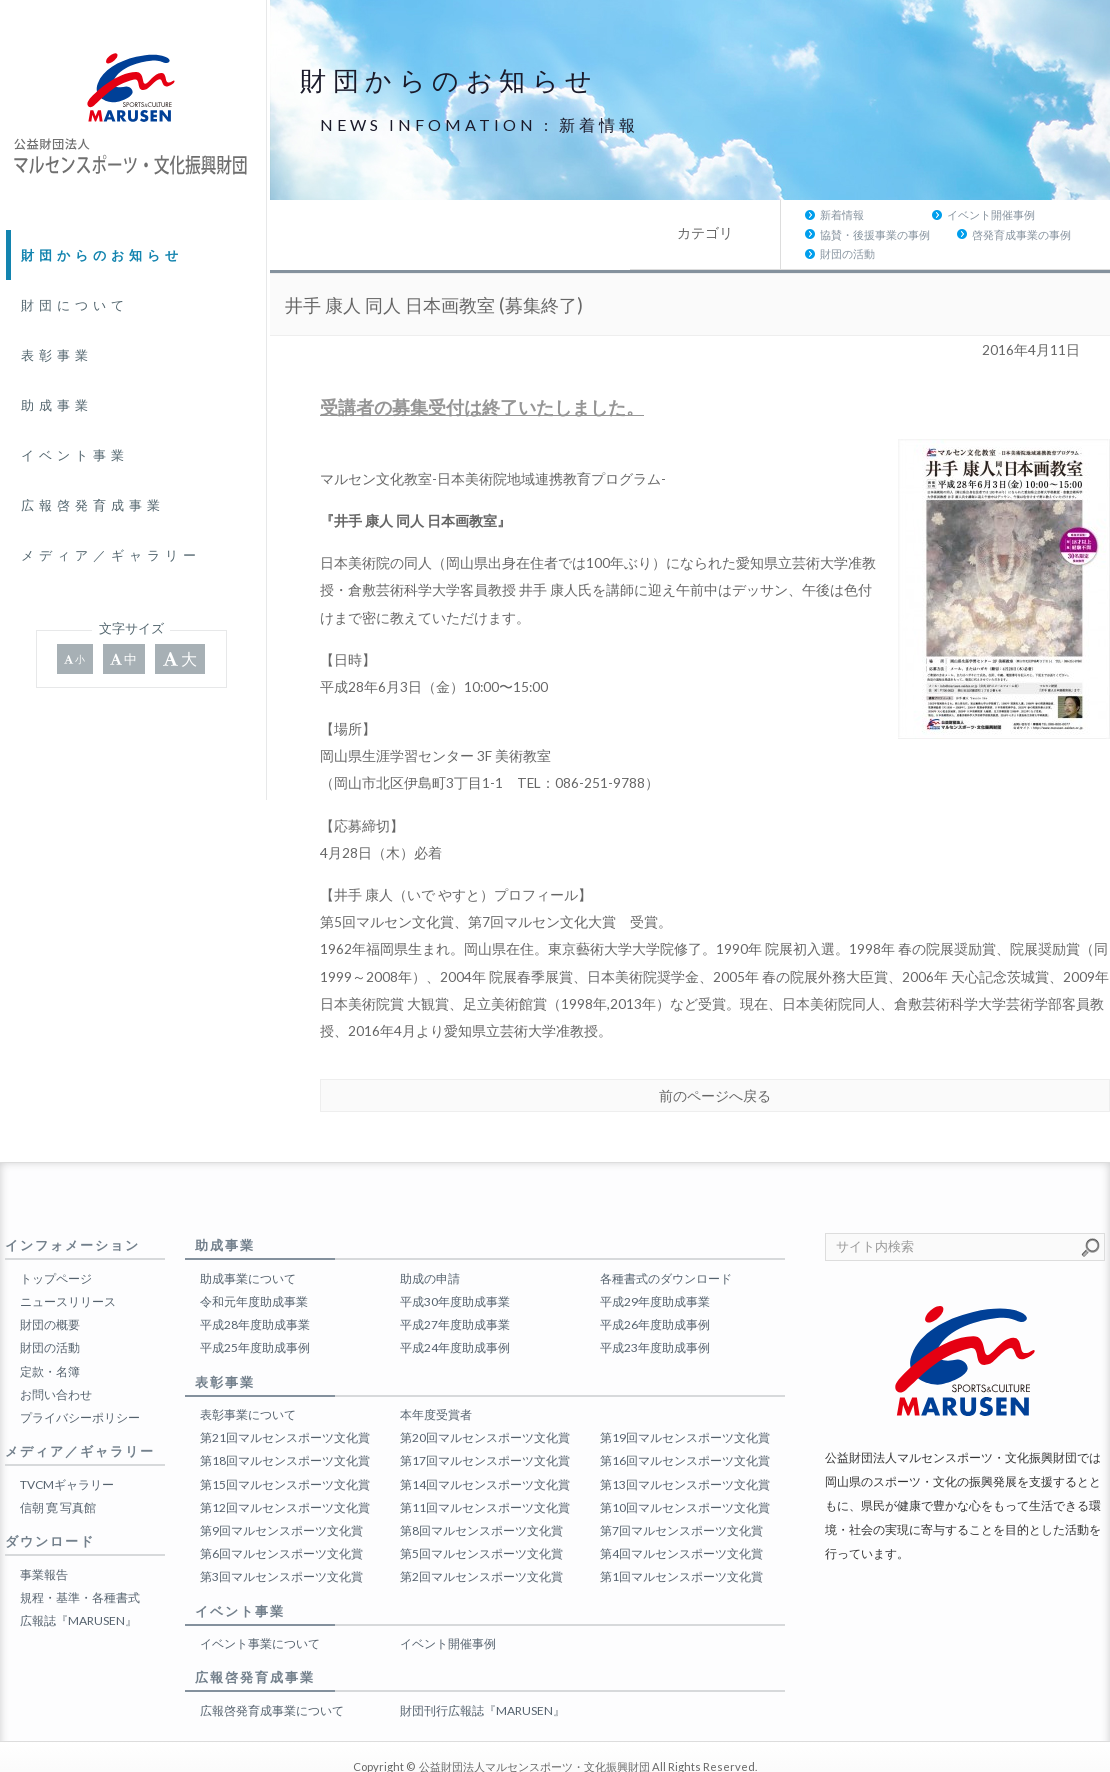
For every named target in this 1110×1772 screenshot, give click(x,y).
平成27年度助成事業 (455, 1285)
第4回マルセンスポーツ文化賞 (681, 1514)
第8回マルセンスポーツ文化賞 (481, 1491)
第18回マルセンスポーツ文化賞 (285, 1421)
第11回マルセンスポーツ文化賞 (485, 1468)
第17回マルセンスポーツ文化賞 (485, 1421)
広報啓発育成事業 (93, 505)
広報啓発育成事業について (272, 1671)
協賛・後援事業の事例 (772, 214)
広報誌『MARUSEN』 (78, 1581)
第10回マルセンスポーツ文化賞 (685, 1468)
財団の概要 (50, 1285)
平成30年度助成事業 (455, 1262)
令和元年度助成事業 (254, 1262)
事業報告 (44, 1534)
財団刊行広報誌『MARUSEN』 (482, 1671)
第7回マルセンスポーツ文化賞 (681, 1491)
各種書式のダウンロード (666, 1239)
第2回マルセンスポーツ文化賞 (481, 1537)
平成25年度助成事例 (255, 1308)
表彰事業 (57, 355)
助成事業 (57, 405)
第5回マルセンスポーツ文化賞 (481, 1514)
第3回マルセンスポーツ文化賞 (281, 1537)
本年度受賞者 (436, 1375)
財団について (75, 305)
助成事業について (248, 1239)
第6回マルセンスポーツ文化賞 (281, 1514)
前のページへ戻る (715, 1056)
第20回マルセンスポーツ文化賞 (485, 1398)
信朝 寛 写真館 (58, 1468)
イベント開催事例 (631, 214)
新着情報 (482, 214)
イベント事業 (75, 455)
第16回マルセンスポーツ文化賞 (685, 1421)
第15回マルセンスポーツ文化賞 (285, 1444)
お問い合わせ (56, 1355)
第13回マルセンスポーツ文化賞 (685, 1444)
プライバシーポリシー (80, 1378)
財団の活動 (1037, 214)
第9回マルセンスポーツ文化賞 (281, 1491)
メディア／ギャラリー (111, 555)
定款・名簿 (50, 1331)
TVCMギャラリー (67, 1444)
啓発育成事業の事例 (918, 214)
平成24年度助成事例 (455, 1308)
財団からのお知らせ (102, 255)
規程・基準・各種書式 (80, 1558)
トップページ (56, 1239)
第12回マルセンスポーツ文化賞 (285, 1468)
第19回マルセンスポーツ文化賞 (685, 1398)
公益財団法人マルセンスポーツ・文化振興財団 (534, 1727)
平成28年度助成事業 (255, 1285)
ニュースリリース (68, 1262)
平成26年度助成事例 (655, 1285)
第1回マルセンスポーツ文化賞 (681, 1537)
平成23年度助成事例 (655, 1308)
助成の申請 (430, 1239)
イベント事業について (260, 1604)
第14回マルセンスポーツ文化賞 (485, 1444)
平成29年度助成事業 (655, 1262)
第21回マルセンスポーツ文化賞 (285, 1398)
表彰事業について (248, 1375)
